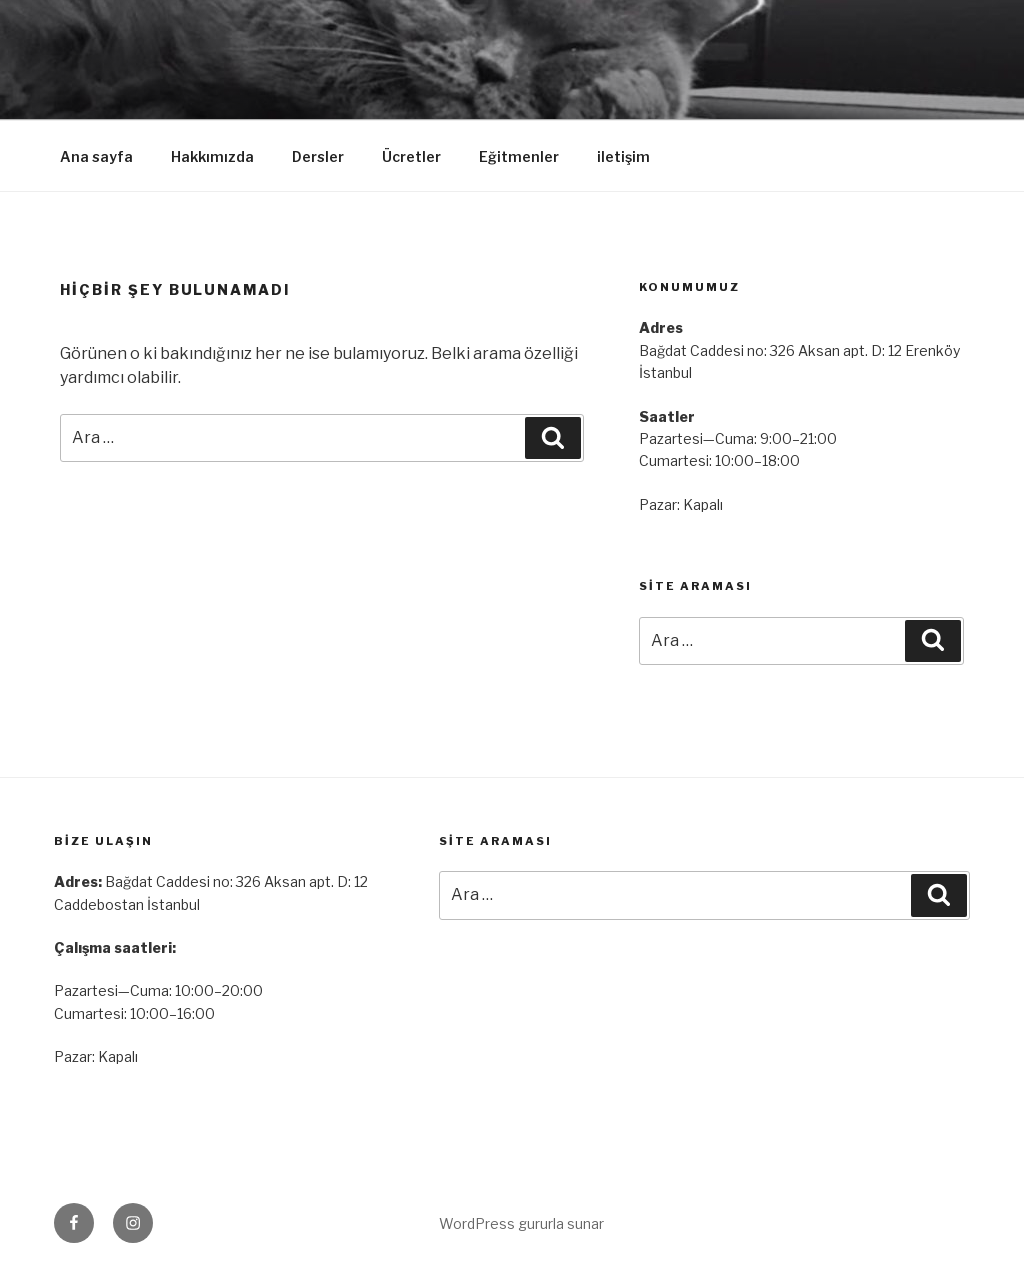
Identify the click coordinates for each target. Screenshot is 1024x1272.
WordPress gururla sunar (521, 1223)
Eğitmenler (519, 156)
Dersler (318, 156)
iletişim (623, 156)
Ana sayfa (96, 156)
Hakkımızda (212, 156)
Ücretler (411, 156)
